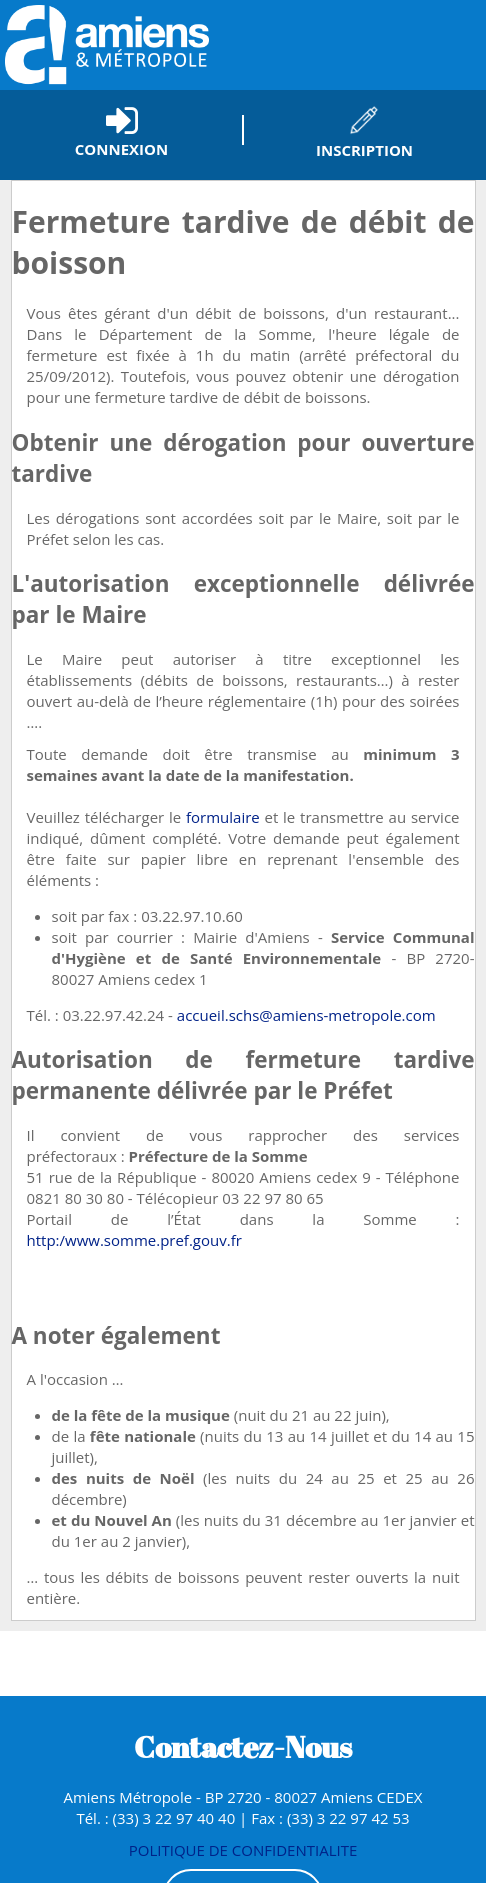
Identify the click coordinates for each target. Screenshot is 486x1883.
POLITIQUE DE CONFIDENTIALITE (243, 1850)
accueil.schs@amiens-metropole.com (306, 1015)
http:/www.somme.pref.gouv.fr (134, 1240)
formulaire (223, 817)
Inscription (364, 150)
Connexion (121, 149)
